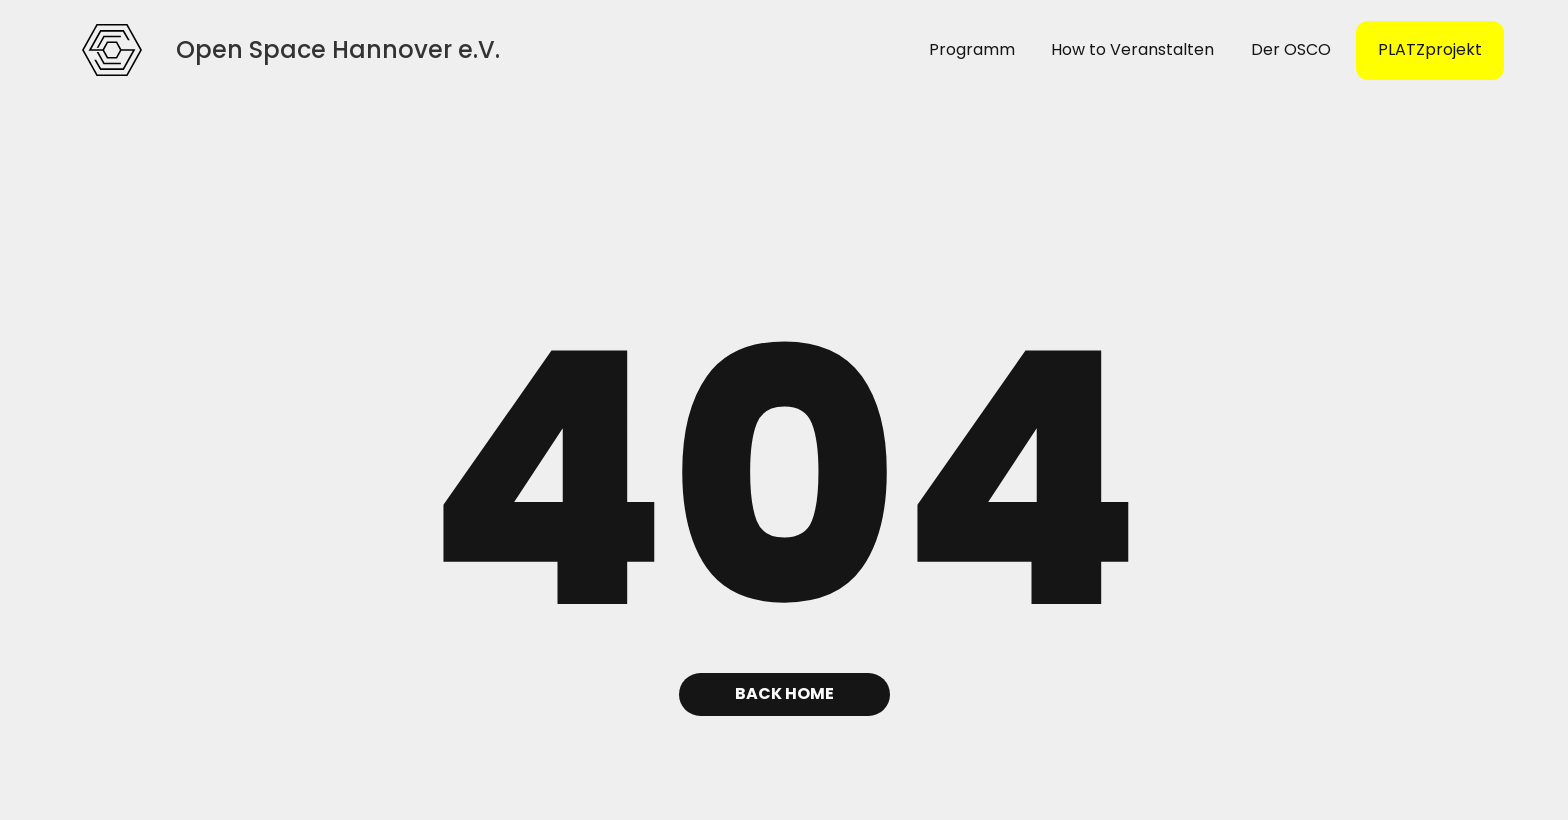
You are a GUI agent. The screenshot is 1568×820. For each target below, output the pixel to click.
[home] (112, 50)
